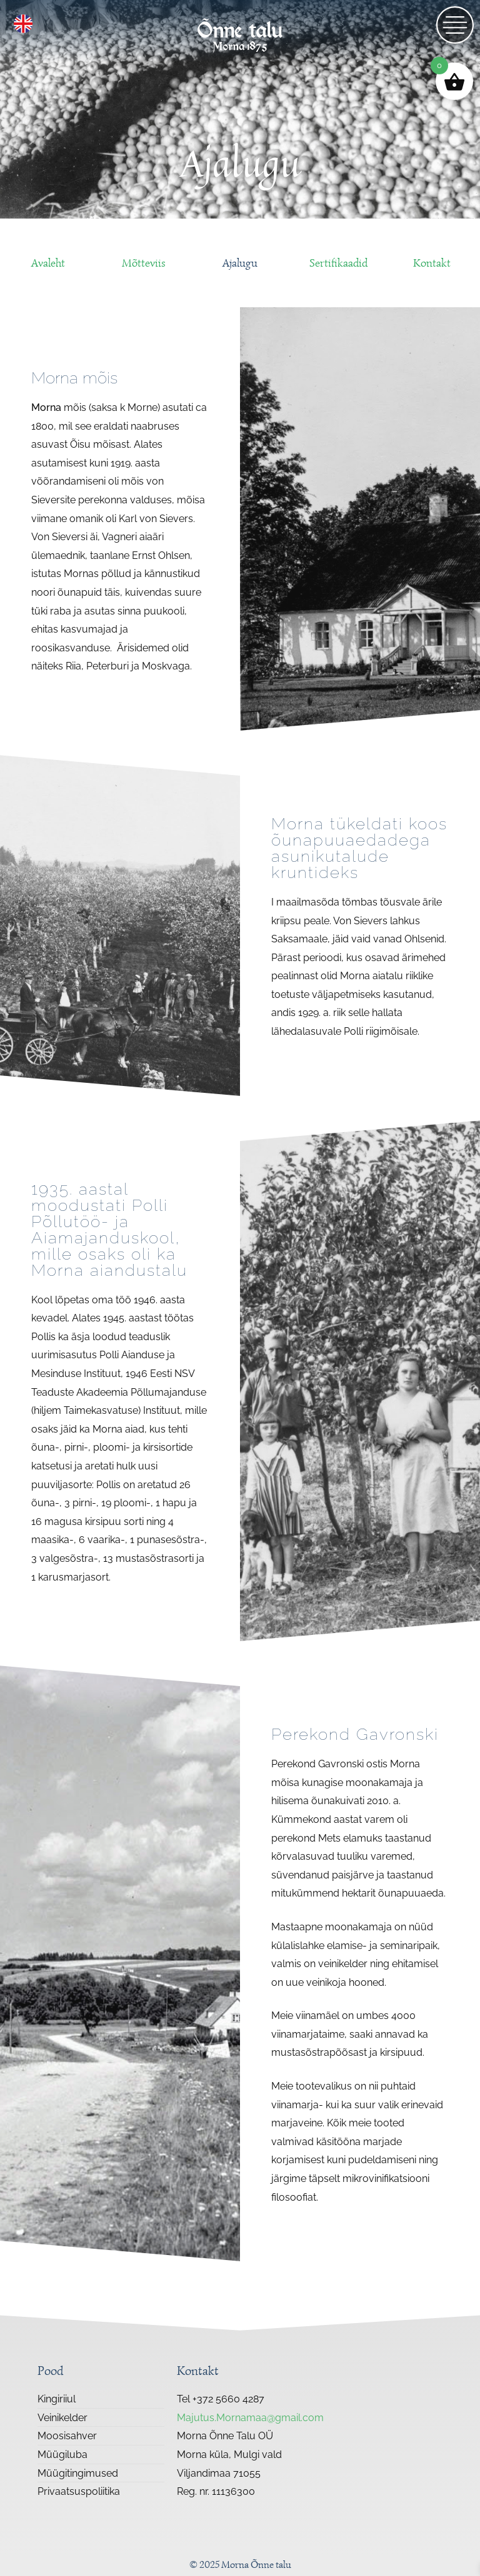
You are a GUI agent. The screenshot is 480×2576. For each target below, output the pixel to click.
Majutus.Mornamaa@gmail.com (250, 2418)
